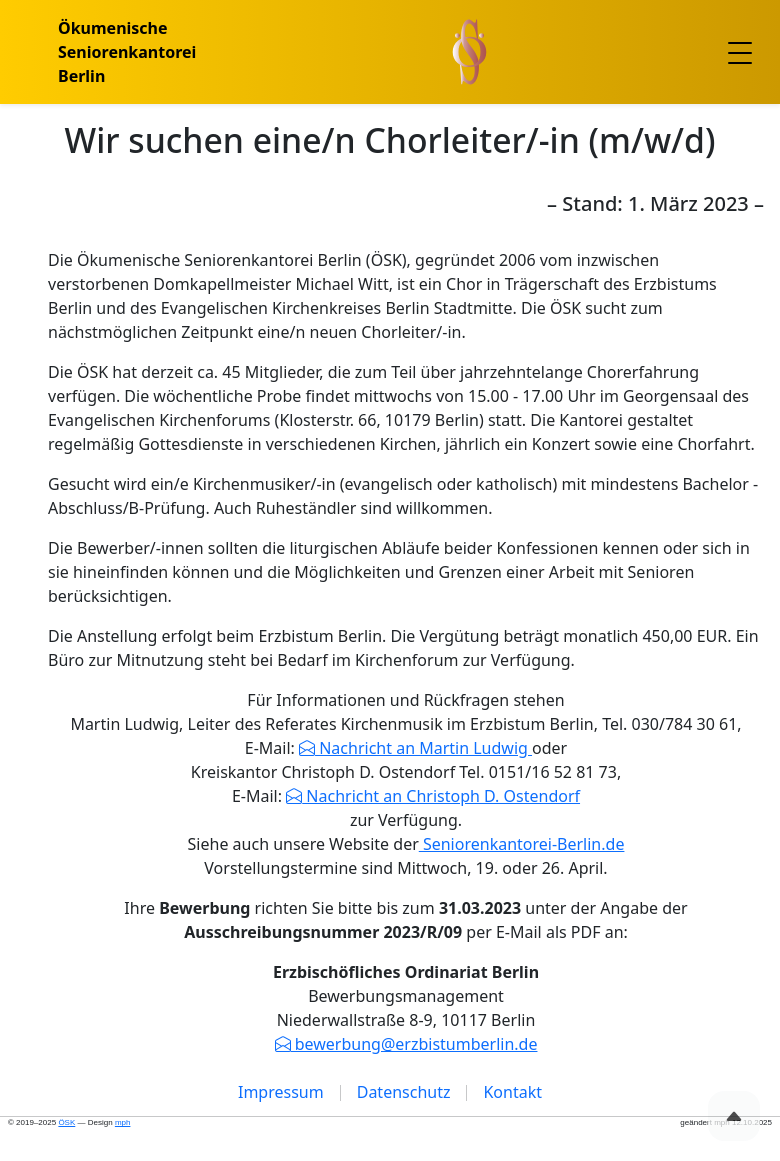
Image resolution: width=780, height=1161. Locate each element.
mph (123, 1122)
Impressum (281, 1092)
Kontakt (512, 1092)
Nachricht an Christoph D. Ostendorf (441, 796)
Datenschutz (404, 1092)
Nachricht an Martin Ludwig (423, 748)
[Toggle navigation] (740, 52)
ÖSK (66, 1122)
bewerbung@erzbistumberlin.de (414, 1044)
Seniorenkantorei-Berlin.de (522, 844)
